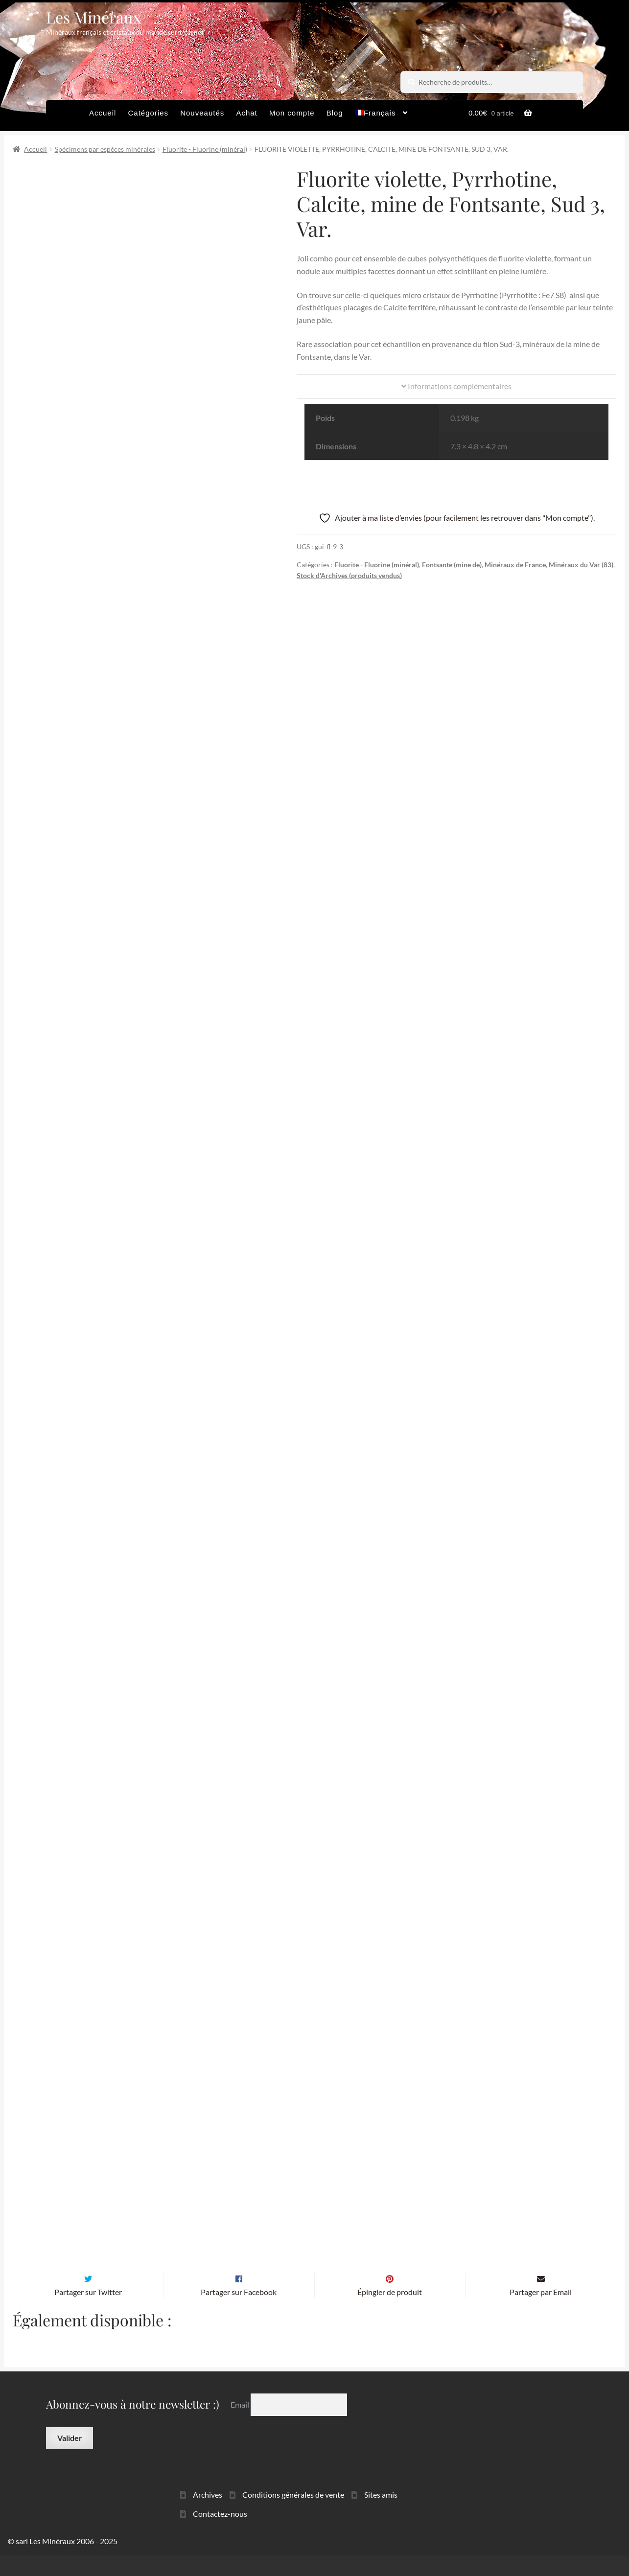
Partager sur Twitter (88, 2312)
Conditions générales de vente (293, 2515)
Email (241, 2425)
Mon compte (292, 113)
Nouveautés (202, 113)
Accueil (102, 113)
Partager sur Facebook (239, 2312)
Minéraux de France (515, 564)
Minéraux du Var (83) (581, 564)
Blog (334, 113)
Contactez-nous (220, 2534)
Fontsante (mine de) (452, 564)
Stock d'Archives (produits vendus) (349, 575)
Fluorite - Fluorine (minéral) (205, 149)
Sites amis (380, 2515)
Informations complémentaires (456, 386)
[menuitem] (381, 115)
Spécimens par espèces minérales (105, 149)
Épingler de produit (389, 2312)
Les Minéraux (93, 16)
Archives (207, 2515)
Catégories (148, 113)
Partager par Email (541, 2312)
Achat (246, 113)
